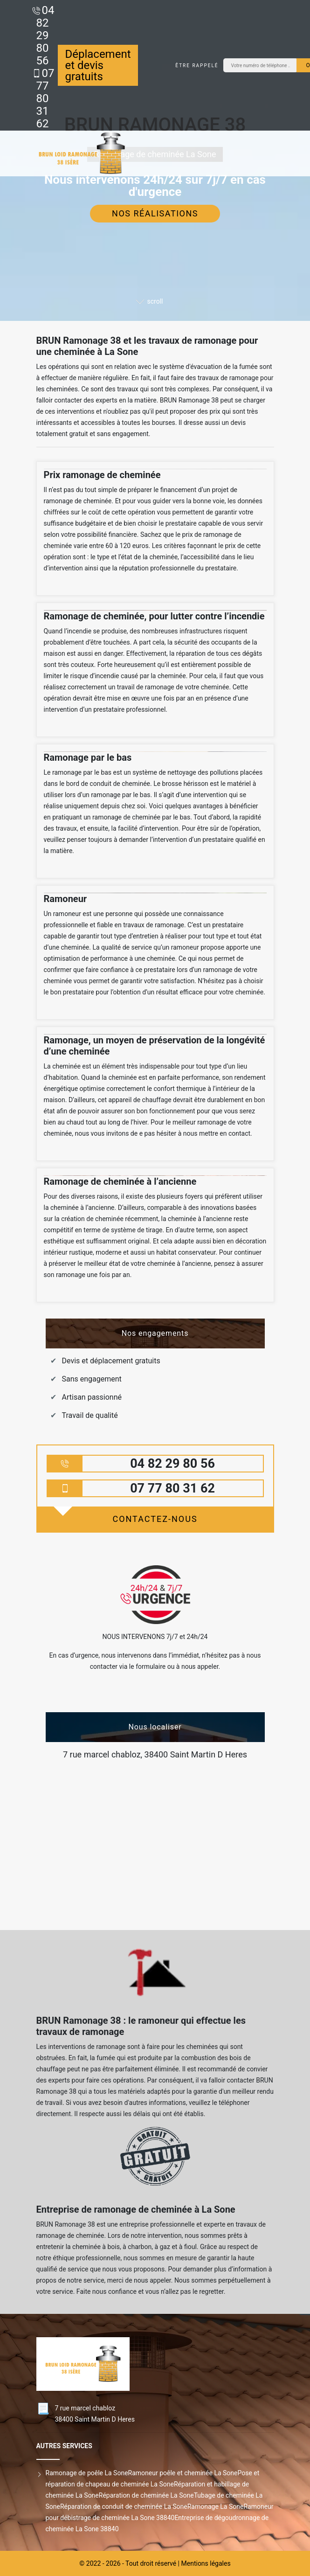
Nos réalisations (155, 213)
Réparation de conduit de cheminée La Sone (123, 2506)
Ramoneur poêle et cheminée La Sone (183, 2473)
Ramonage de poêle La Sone (87, 2473)
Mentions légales (206, 2563)
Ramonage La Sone (215, 2506)
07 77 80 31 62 (45, 98)
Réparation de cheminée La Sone (146, 2495)
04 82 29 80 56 (45, 35)
